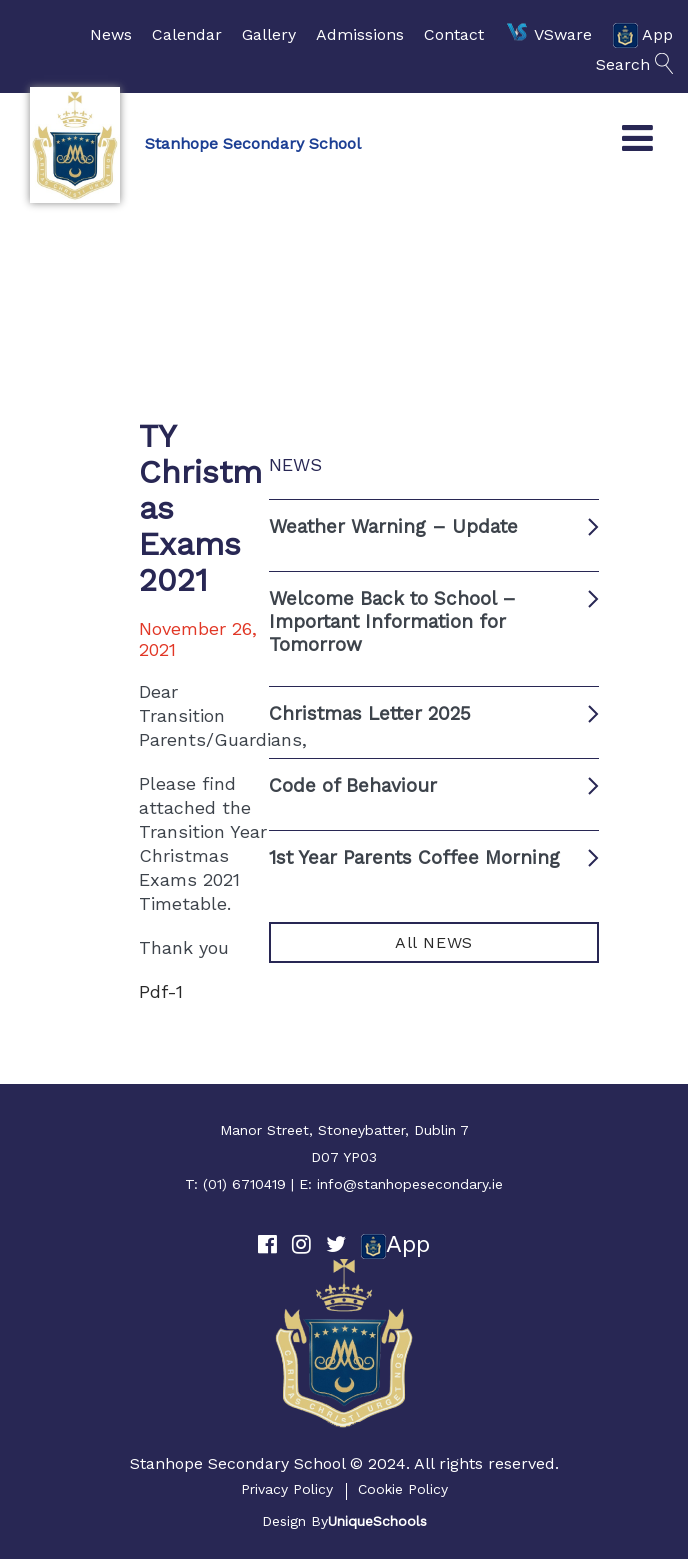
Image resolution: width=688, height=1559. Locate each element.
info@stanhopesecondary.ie (410, 1184)
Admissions (360, 34)
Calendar (187, 34)
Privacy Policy (287, 1489)
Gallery (269, 34)
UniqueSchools (377, 1521)
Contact (454, 34)
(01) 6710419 (244, 1184)
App (642, 35)
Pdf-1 (161, 991)
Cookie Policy (403, 1489)
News (111, 34)
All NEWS (434, 942)
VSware (548, 35)
